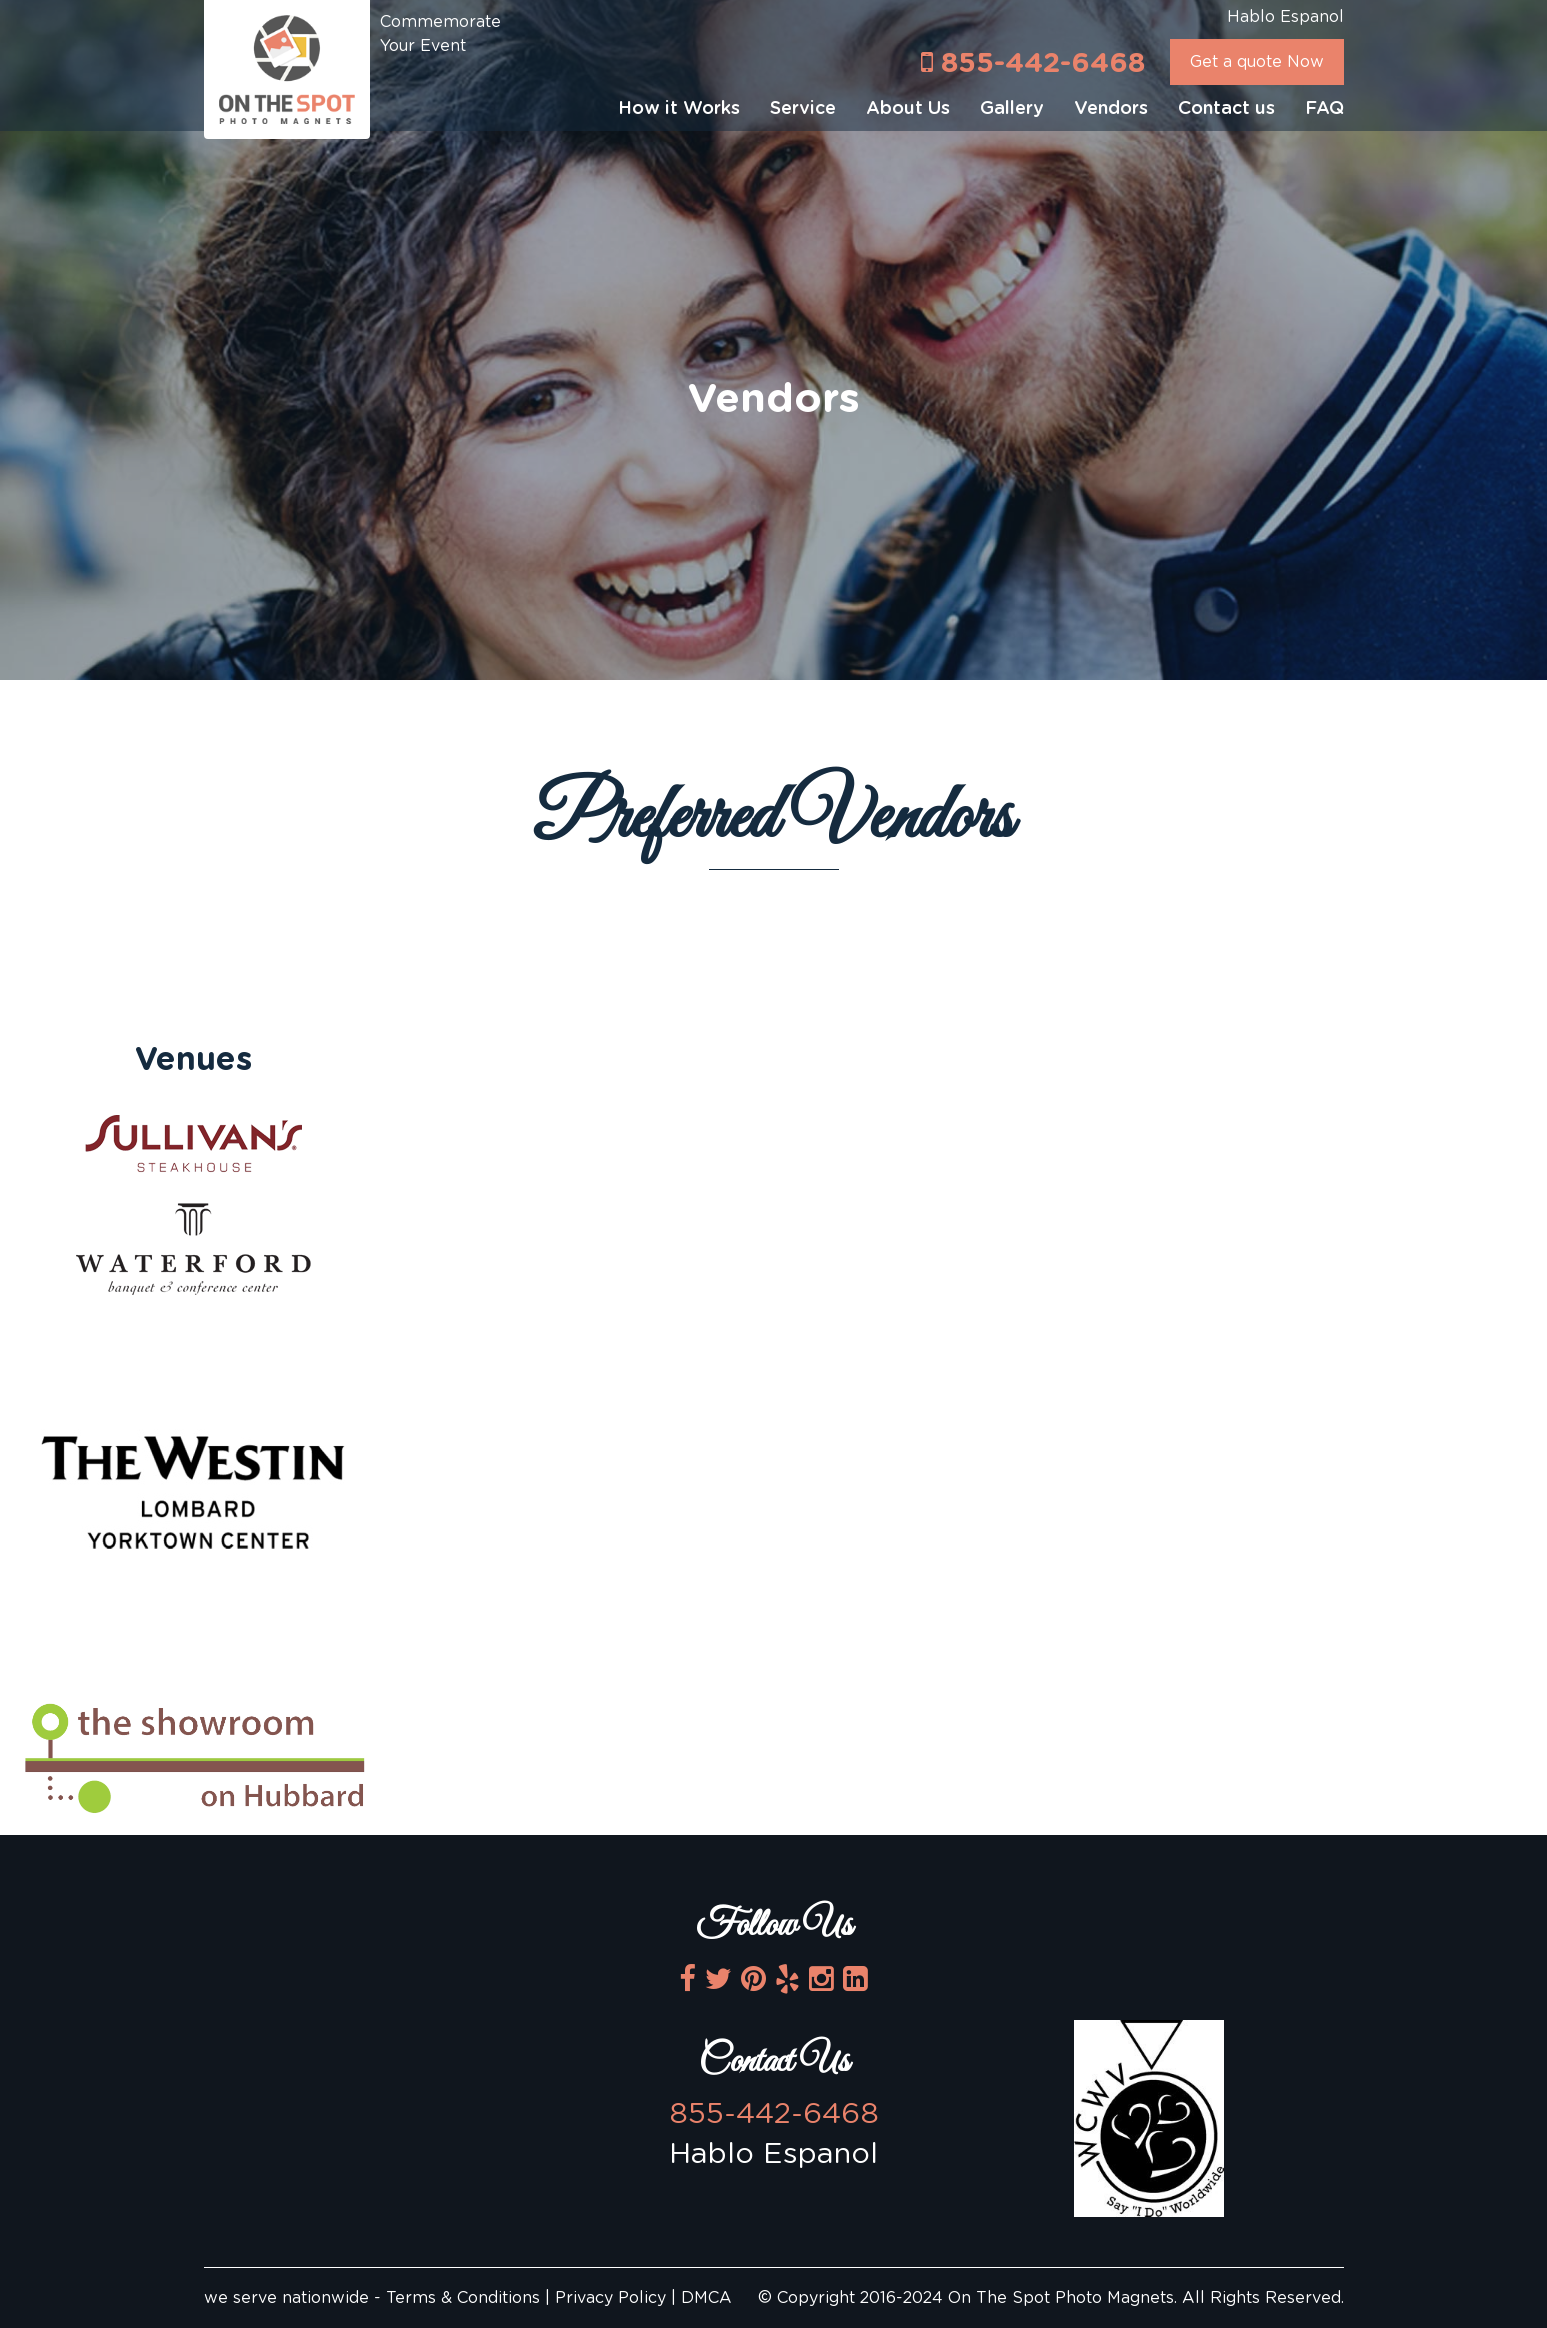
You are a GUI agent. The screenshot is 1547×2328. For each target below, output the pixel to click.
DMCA (706, 2298)
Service (803, 109)
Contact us (1226, 109)
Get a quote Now (1257, 62)
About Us (908, 109)
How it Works (679, 109)
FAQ (1324, 109)
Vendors (1111, 109)
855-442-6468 (1033, 62)
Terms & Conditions (465, 2298)
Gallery (1012, 109)
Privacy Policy (610, 2298)
